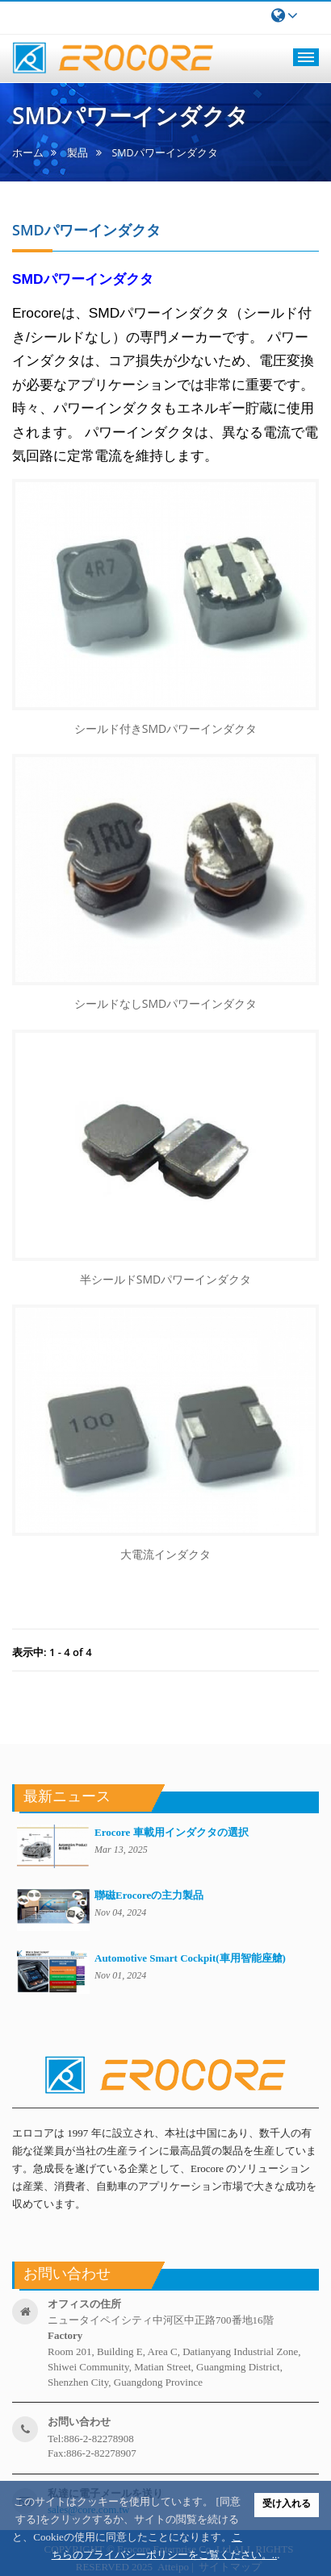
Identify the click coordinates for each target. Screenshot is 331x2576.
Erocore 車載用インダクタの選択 (171, 1832)
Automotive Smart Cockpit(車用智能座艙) (190, 1958)
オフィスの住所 (84, 2304)
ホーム (28, 153)
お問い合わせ (79, 2422)
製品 (77, 153)
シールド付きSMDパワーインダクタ (165, 728)
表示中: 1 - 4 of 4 (52, 1652)
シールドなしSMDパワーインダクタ (165, 1003)
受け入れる (286, 2503)
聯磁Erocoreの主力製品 (148, 1895)
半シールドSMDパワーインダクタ (165, 1279)
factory (65, 2335)
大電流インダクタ (165, 1554)
